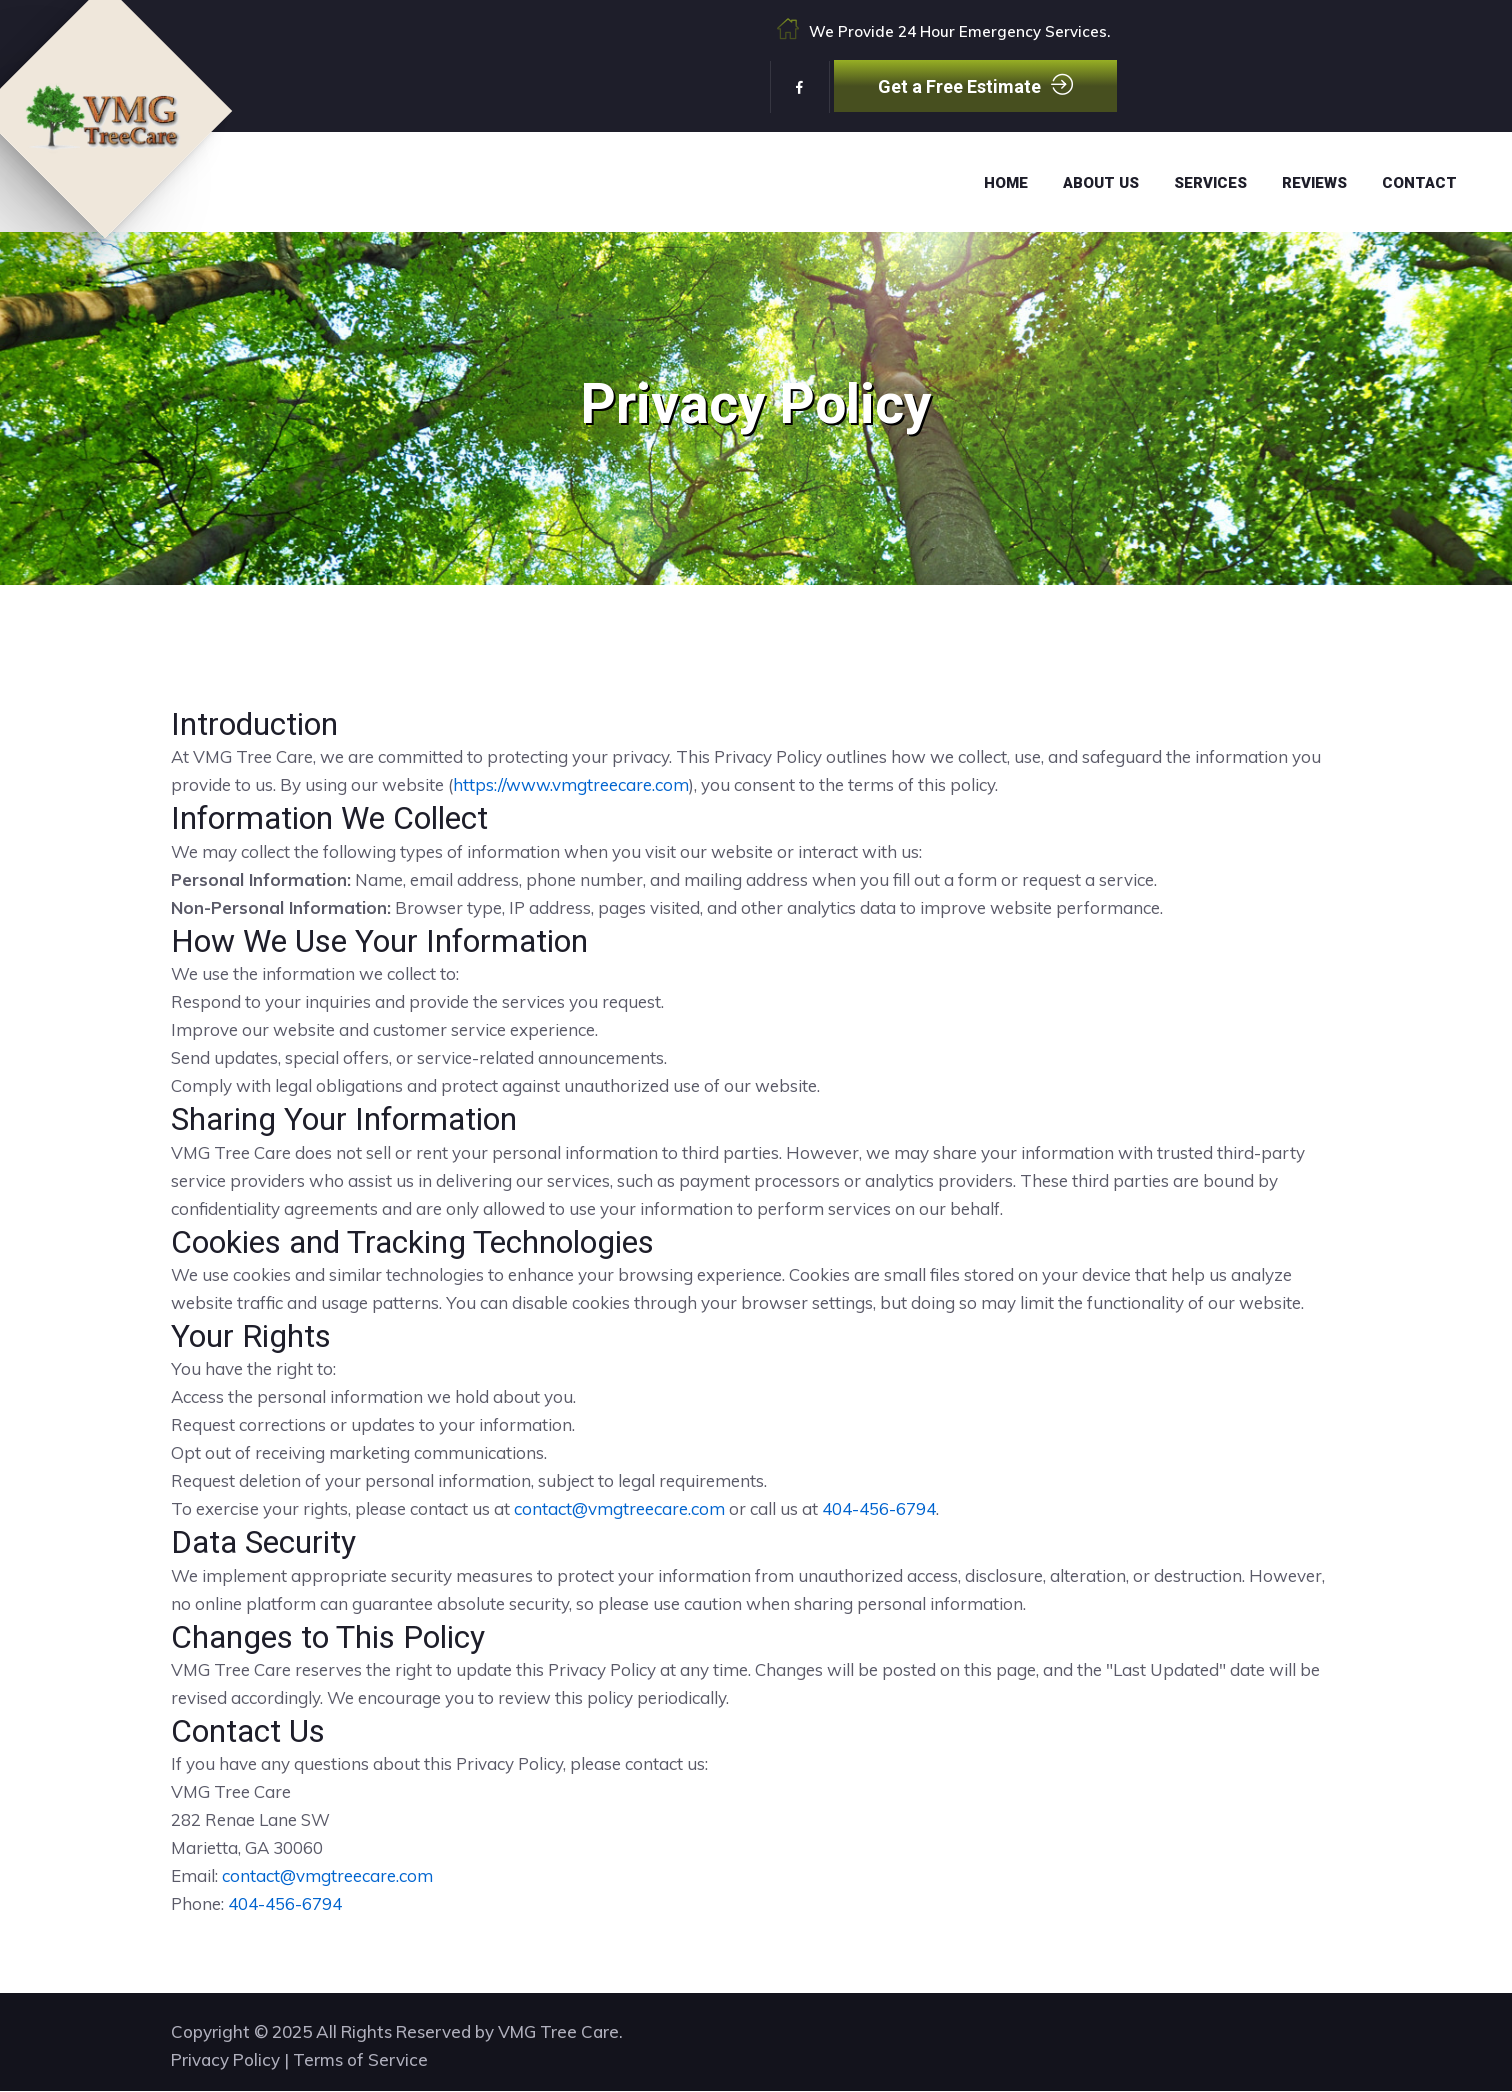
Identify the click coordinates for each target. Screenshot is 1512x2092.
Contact (1419, 183)
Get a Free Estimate (975, 85)
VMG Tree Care (558, 2032)
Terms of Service (360, 2060)
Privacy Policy (225, 2060)
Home (1006, 183)
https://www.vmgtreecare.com (571, 784)
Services (1210, 183)
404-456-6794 (879, 1508)
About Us (1101, 183)
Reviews (1314, 183)
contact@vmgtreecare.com (619, 1508)
